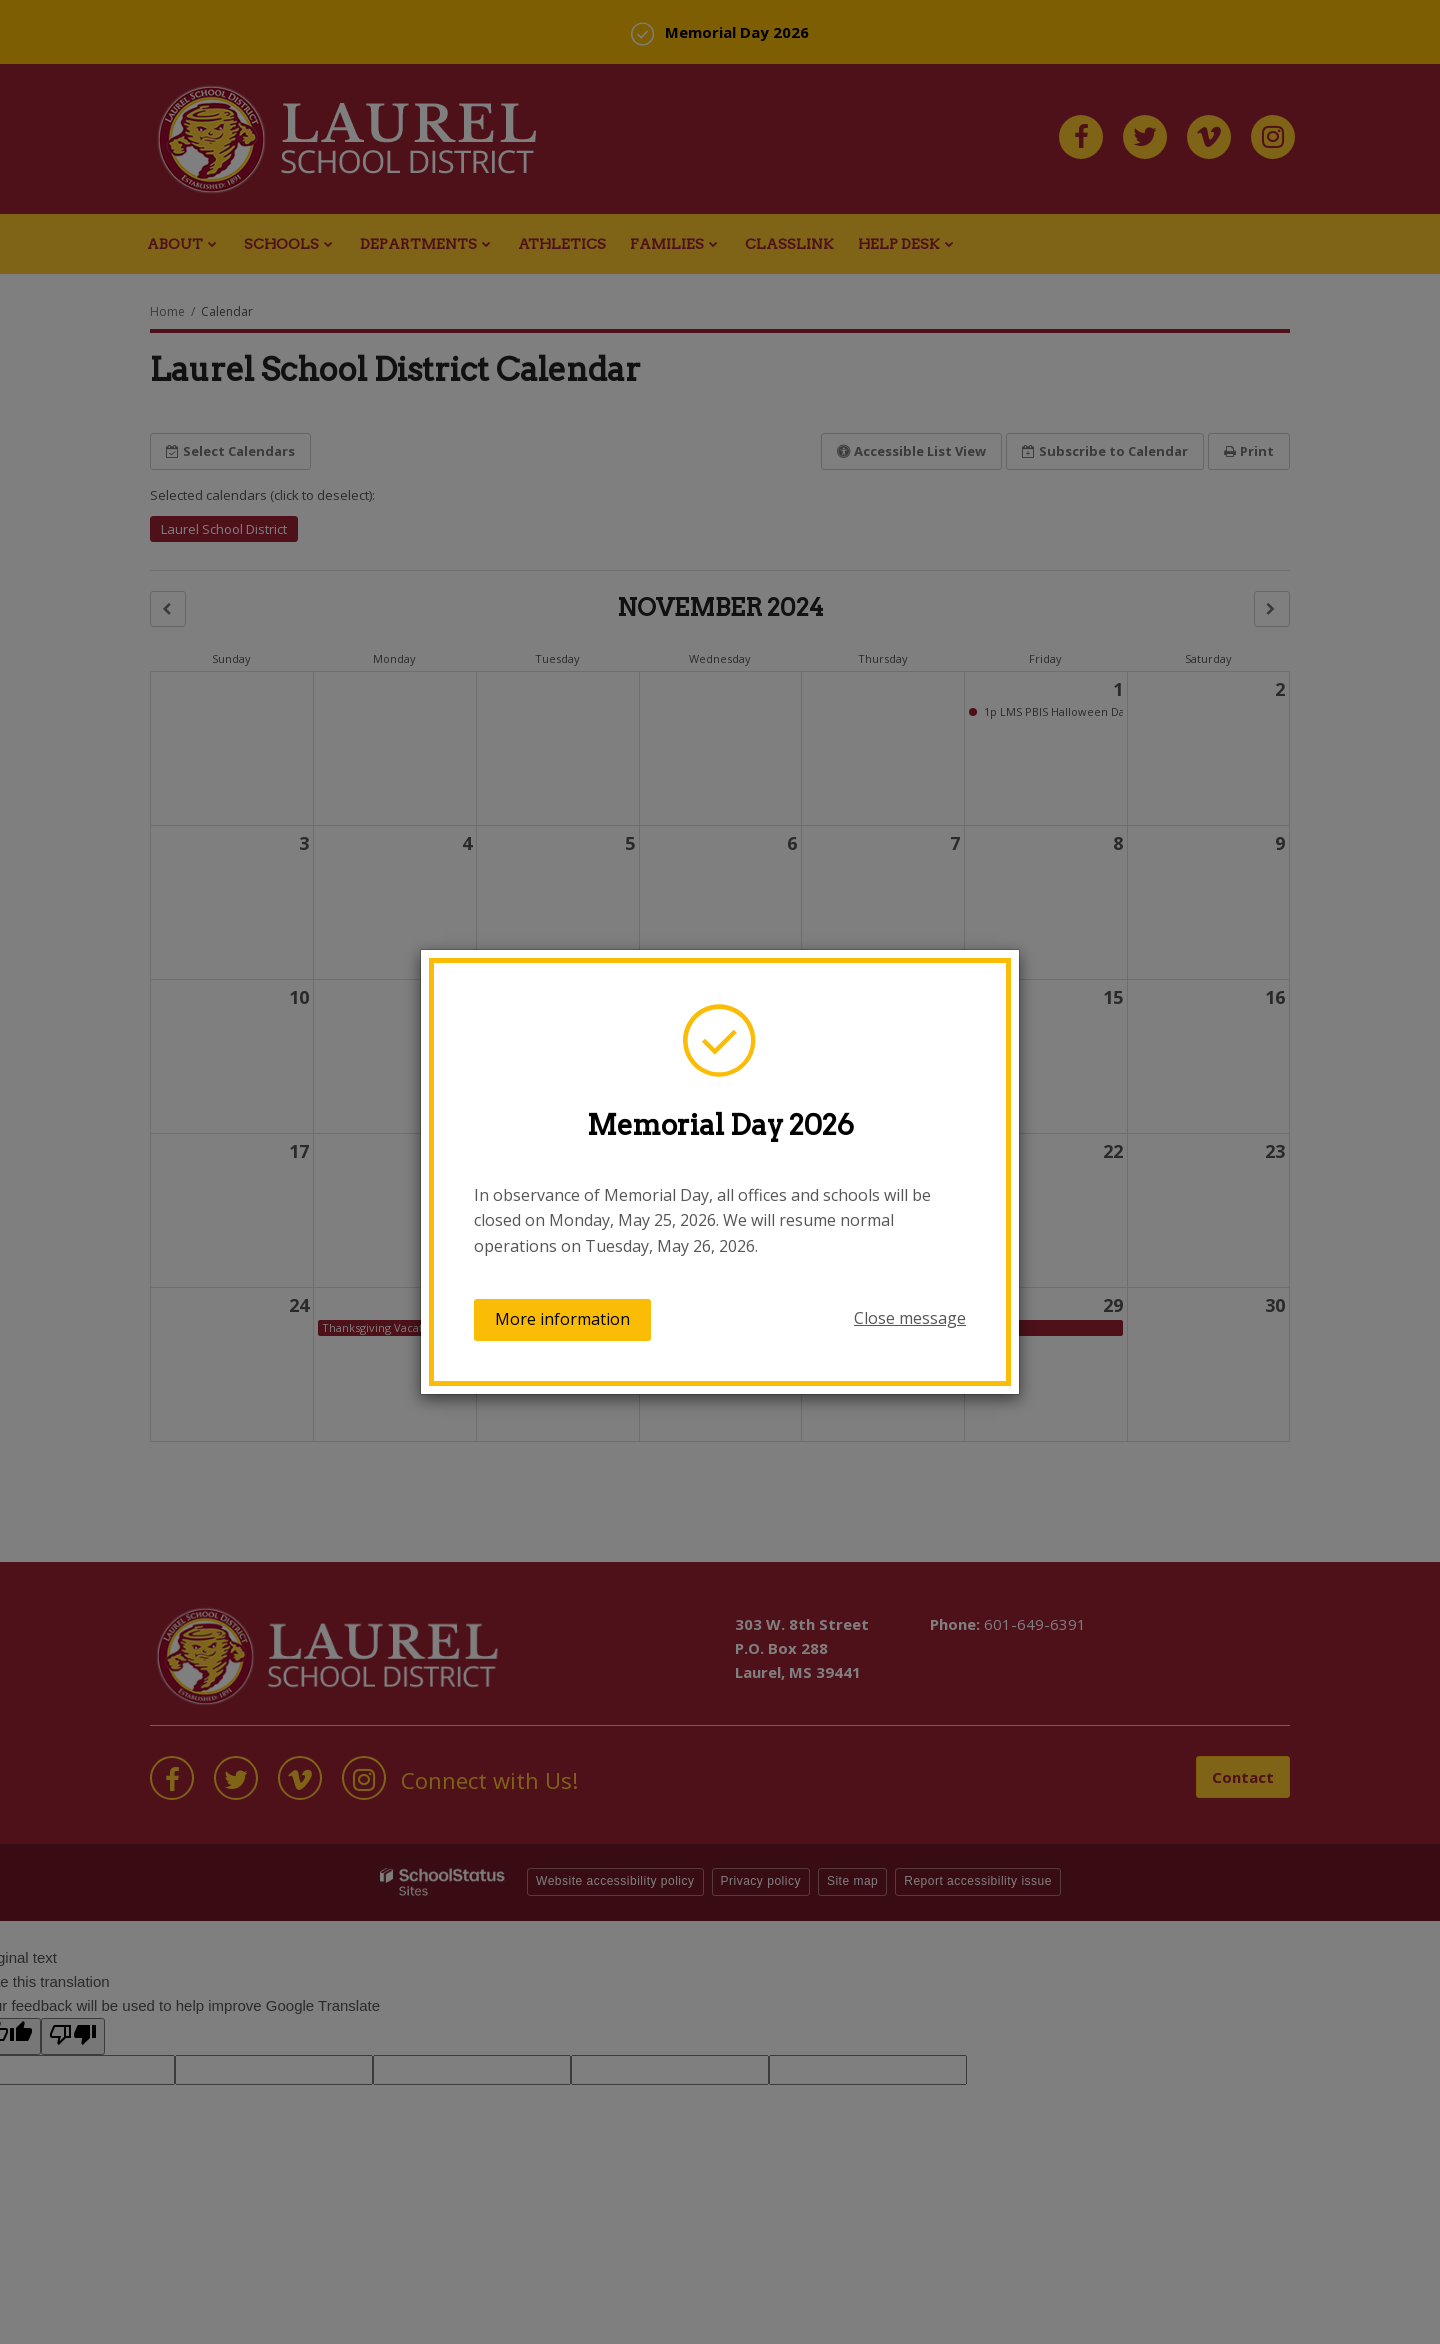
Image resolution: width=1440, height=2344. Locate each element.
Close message (910, 1318)
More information (562, 1319)
